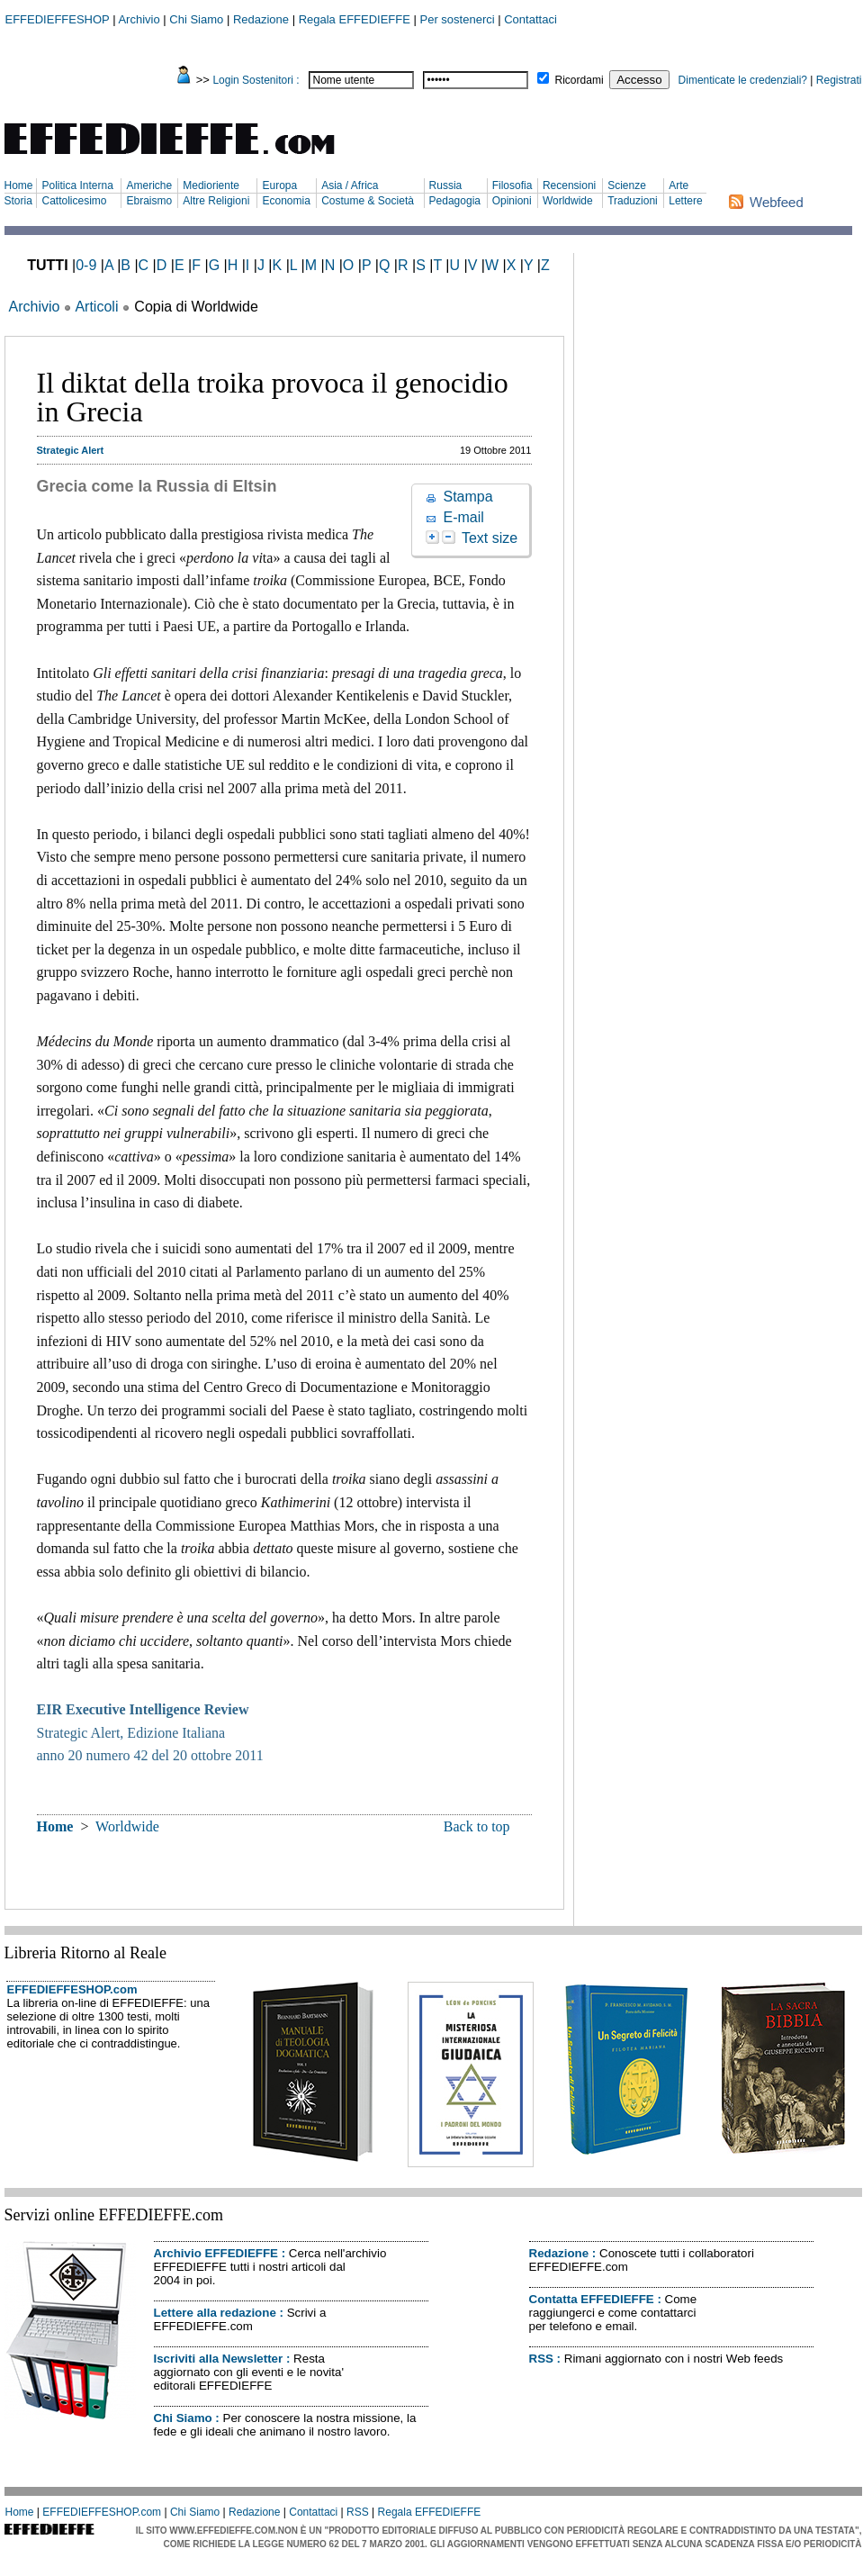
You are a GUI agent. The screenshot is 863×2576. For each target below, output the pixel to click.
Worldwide (568, 200)
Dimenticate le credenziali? (743, 80)
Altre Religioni (216, 200)
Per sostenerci (457, 19)
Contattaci (530, 19)
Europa (279, 185)
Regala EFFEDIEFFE (354, 19)
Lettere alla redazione (215, 2312)
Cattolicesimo (73, 200)
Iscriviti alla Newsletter (218, 2358)
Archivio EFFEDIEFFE (216, 2253)
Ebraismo (149, 200)
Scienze (626, 185)
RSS (541, 2358)
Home (18, 185)
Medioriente (211, 185)
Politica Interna (76, 185)
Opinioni (512, 200)
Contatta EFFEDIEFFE (591, 2299)
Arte (678, 185)
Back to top (477, 1826)
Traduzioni (632, 200)
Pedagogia (455, 200)
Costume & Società (367, 200)
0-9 (86, 265)
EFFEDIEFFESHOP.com (72, 1989)
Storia (18, 200)
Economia (286, 200)
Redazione (261, 19)
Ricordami (579, 80)
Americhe (149, 185)
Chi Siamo (196, 19)
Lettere (685, 200)
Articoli (96, 306)
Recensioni (569, 185)
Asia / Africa (349, 185)
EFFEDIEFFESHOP (57, 19)
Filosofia (512, 185)
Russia (446, 185)
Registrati (839, 80)
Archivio (138, 19)
